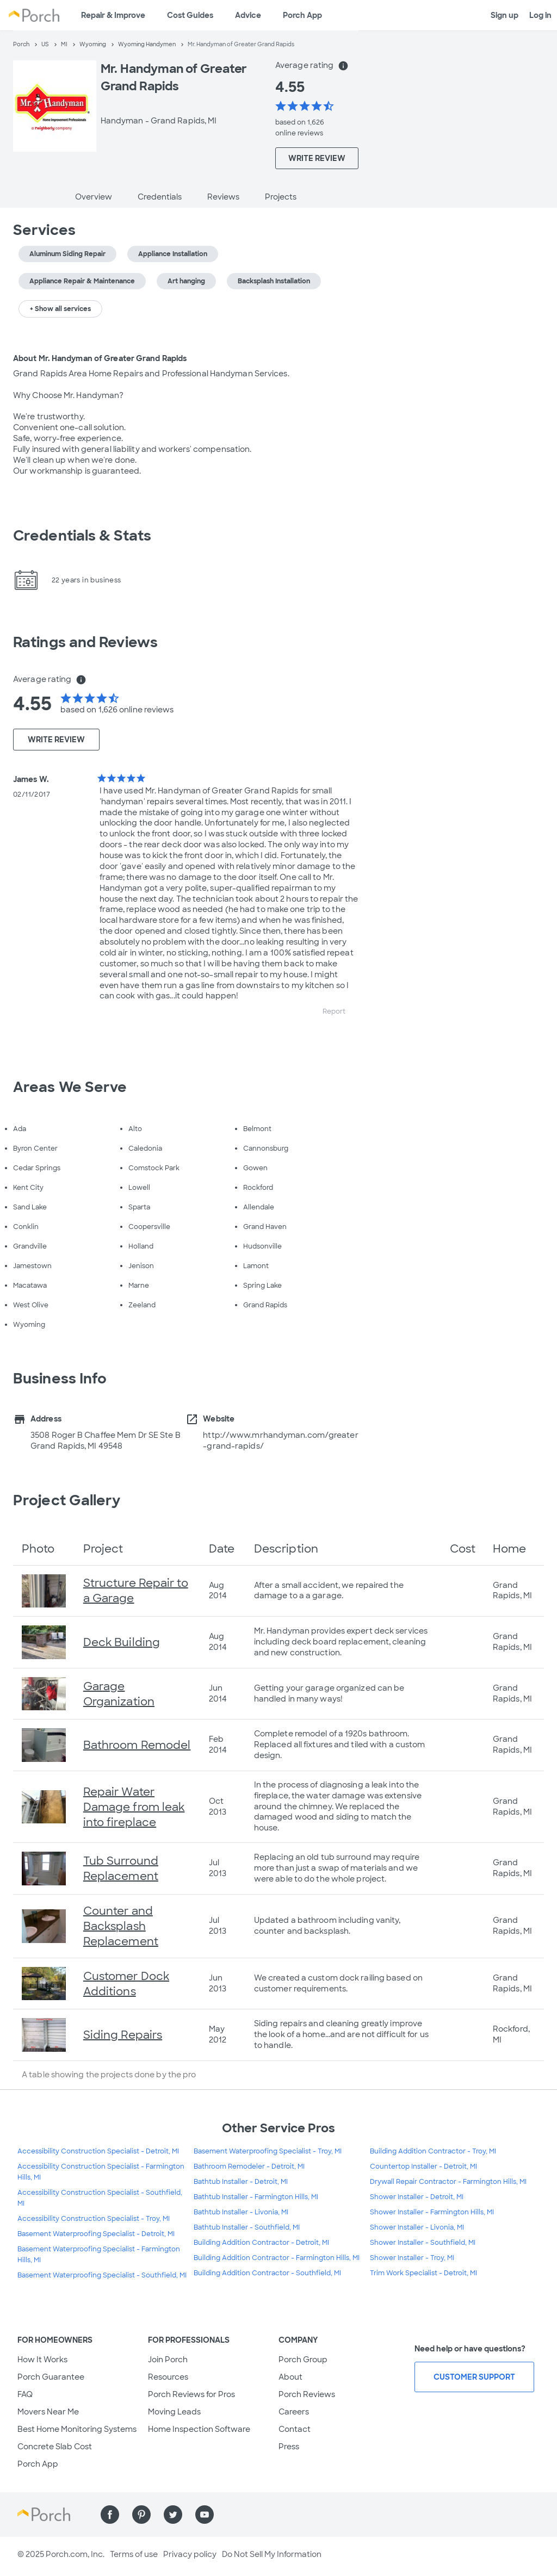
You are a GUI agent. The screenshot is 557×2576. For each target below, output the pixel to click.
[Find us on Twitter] (173, 2514)
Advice (248, 15)
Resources (168, 2377)
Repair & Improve (113, 15)
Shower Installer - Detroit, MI (416, 2197)
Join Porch (168, 2359)
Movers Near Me (48, 2412)
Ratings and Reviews (85, 642)
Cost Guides (190, 15)
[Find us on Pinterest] (141, 2514)
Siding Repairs (122, 2035)
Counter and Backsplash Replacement (120, 1926)
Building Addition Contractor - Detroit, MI (261, 2242)
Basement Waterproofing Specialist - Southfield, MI (102, 2275)
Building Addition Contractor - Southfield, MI (267, 2273)
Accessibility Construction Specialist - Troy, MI (93, 2218)
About (290, 2377)
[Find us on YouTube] (204, 2514)
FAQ (25, 2394)
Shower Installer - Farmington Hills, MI (432, 2212)
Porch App (302, 15)
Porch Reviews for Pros (191, 2394)
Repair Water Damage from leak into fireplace (134, 1807)
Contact (294, 2429)
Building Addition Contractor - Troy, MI (433, 2151)
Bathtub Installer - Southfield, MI (247, 2227)
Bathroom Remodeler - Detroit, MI (249, 2166)
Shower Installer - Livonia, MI (417, 2227)
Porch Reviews (306, 2394)
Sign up (504, 15)
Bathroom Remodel (137, 1745)
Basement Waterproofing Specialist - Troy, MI (268, 2151)
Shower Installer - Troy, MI (412, 2258)
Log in (540, 15)
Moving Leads (174, 2412)
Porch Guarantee (50, 2377)
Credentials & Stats (82, 535)
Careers (293, 2412)
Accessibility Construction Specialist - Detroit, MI (98, 2151)
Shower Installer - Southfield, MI (422, 2242)
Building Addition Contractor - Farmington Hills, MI (277, 2258)
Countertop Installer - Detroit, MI (423, 2166)
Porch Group (302, 2359)
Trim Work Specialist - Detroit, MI (423, 2273)
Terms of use (134, 2554)
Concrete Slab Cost (54, 2446)
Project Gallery (67, 1500)
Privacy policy (189, 2554)
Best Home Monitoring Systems (77, 2429)
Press (288, 2446)
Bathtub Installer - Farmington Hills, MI (256, 2197)
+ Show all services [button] (60, 309)
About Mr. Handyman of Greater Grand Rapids (100, 358)
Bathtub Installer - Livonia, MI (241, 2212)
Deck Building (121, 1642)
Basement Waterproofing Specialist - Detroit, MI (96, 2234)
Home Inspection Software (199, 2429)
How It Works (42, 2359)
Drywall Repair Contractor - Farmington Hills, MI (448, 2181)
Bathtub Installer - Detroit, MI (241, 2181)
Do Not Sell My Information (271, 2554)
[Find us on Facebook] (110, 2514)
